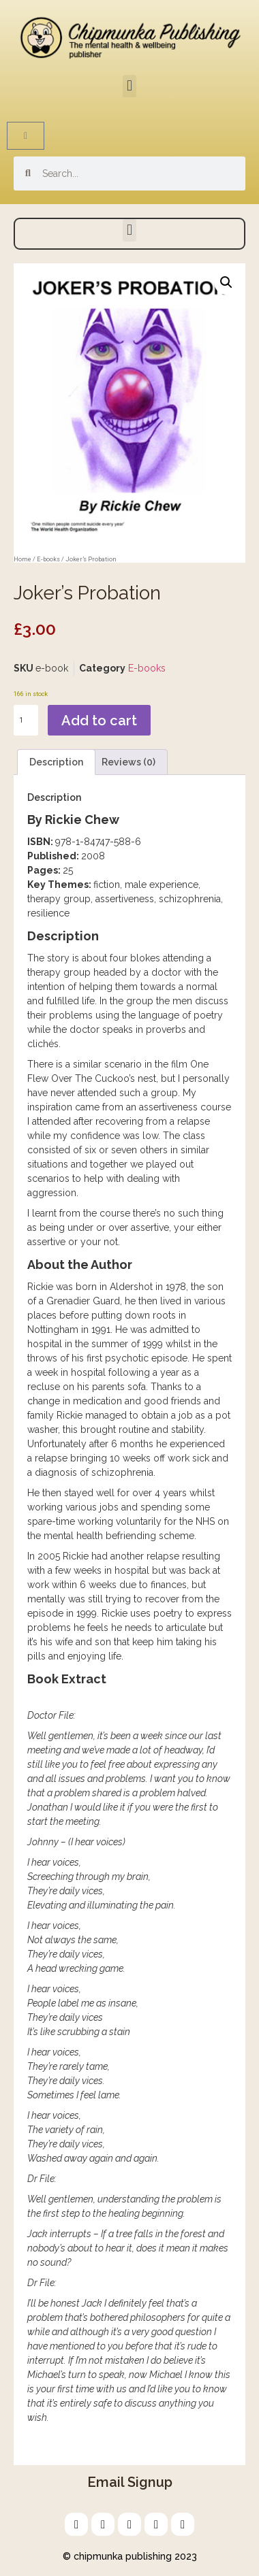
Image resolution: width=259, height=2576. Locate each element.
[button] (129, 86)
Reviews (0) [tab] (128, 762)
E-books (48, 559)
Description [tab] (56, 762)
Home (22, 559)
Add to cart (99, 720)
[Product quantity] (26, 720)
